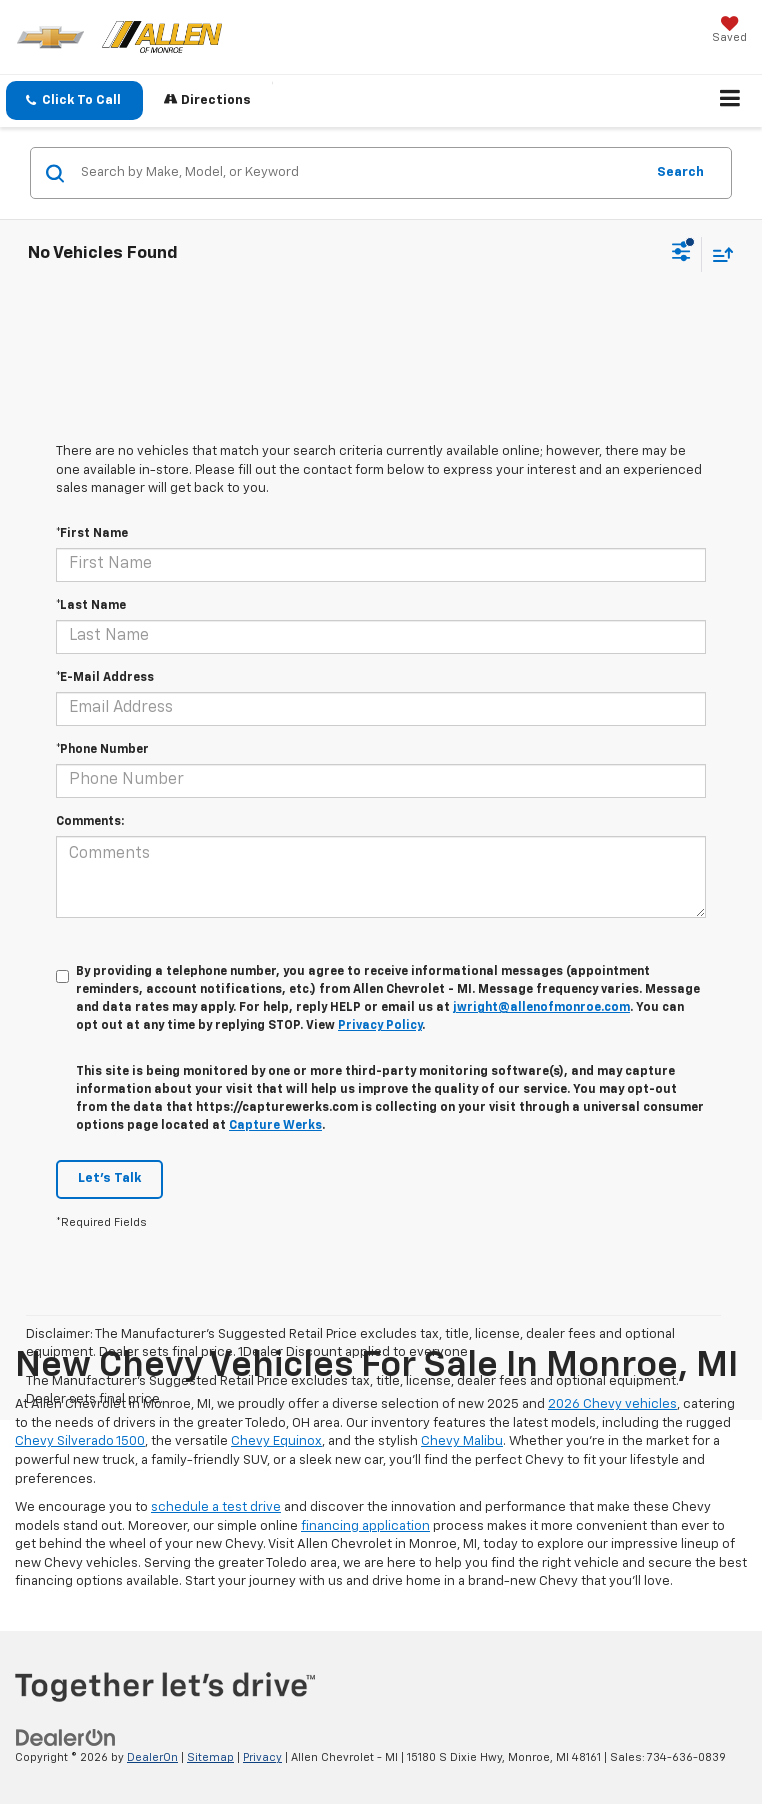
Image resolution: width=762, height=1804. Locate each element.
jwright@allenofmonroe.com (541, 1008)
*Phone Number (102, 750)
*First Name (92, 534)
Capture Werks (275, 1126)
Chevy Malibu (462, 1441)
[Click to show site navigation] (730, 101)
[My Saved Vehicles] (729, 31)
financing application (365, 1526)
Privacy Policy (380, 1026)
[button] (74, 100)
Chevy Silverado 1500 (80, 1441)
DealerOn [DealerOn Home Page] (152, 1757)
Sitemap (210, 1757)
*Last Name (91, 606)
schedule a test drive (216, 1507)
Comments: (90, 822)
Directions (207, 99)
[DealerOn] (66, 1738)
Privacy (262, 1757)
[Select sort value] (718, 254)
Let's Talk (109, 1178)
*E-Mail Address (105, 678)
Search (680, 172)
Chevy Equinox (276, 1441)
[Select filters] (681, 254)
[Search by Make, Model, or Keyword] (359, 173)
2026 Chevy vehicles (612, 1404)
